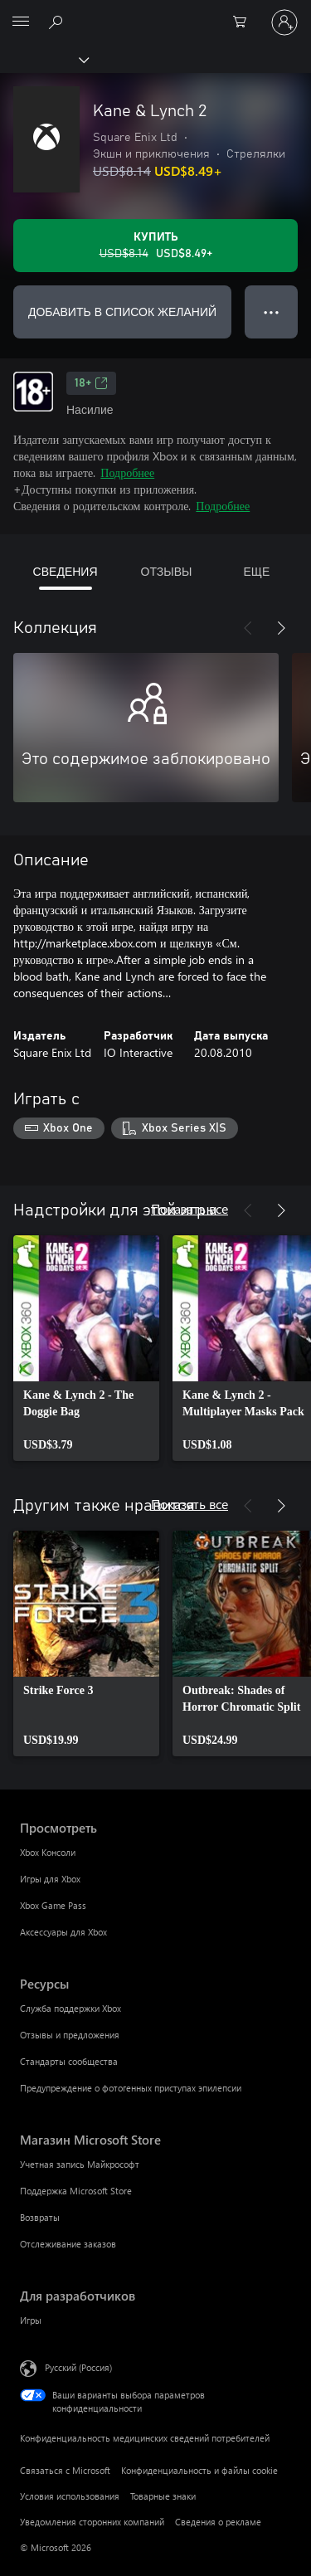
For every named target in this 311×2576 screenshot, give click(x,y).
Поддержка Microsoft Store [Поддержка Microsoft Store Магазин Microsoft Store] (76, 2190)
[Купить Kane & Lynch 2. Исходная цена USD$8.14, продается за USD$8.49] (155, 245)
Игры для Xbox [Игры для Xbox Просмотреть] (50, 1878)
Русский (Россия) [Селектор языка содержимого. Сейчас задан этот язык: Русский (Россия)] (78, 2366)
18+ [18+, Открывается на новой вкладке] (91, 383)
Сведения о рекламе (218, 2521)
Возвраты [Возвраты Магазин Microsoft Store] (40, 2217)
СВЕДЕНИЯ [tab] (65, 571)
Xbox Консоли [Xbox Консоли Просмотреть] (47, 1852)
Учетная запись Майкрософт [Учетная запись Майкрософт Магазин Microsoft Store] (79, 2164)
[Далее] (281, 628)
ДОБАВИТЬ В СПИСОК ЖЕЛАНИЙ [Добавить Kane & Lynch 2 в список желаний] (122, 311)
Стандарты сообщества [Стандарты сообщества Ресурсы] (69, 2061)
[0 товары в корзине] (245, 22)
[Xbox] (43, 59)
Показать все (189, 1208)
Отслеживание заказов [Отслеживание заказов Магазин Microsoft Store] (68, 2243)
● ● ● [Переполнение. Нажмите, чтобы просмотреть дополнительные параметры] (271, 311)
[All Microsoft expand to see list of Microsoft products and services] (21, 22)
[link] (86, 1348)
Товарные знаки (163, 2496)
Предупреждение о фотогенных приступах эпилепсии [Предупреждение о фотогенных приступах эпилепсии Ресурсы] (130, 2087)
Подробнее (127, 472)
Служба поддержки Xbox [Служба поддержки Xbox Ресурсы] (70, 2008)
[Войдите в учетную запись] (284, 22)
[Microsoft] (155, 12)
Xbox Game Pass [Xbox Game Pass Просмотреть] (53, 1905)
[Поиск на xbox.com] (58, 21)
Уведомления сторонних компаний (92, 2521)
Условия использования (69, 2496)
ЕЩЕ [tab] (256, 571)
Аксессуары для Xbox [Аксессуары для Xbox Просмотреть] (63, 1931)
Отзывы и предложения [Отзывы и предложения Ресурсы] (69, 2034)
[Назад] (248, 628)
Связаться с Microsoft (65, 2470)
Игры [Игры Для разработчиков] (30, 2320)
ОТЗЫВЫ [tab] (166, 571)
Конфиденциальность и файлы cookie (199, 2470)
